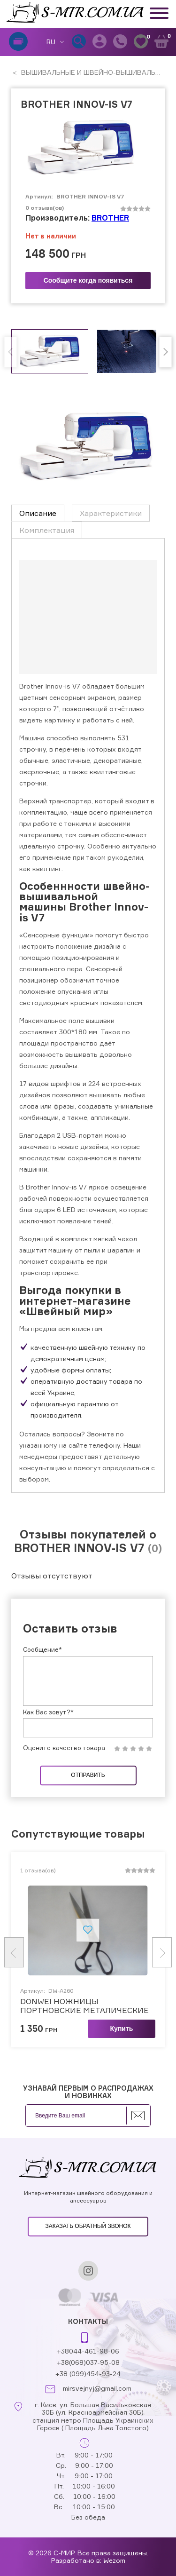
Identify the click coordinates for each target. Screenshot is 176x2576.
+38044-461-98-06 (88, 2351)
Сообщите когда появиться (88, 280)
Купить (121, 2028)
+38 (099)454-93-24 (88, 2374)
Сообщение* (42, 1649)
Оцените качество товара (64, 1748)
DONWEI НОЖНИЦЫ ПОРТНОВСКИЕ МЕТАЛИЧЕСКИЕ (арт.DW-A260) (84, 2006)
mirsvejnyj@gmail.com (97, 2388)
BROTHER (110, 217)
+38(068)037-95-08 (88, 2362)
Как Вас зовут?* (48, 1712)
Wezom (114, 2560)
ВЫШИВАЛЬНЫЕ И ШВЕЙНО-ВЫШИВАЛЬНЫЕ (94, 72)
